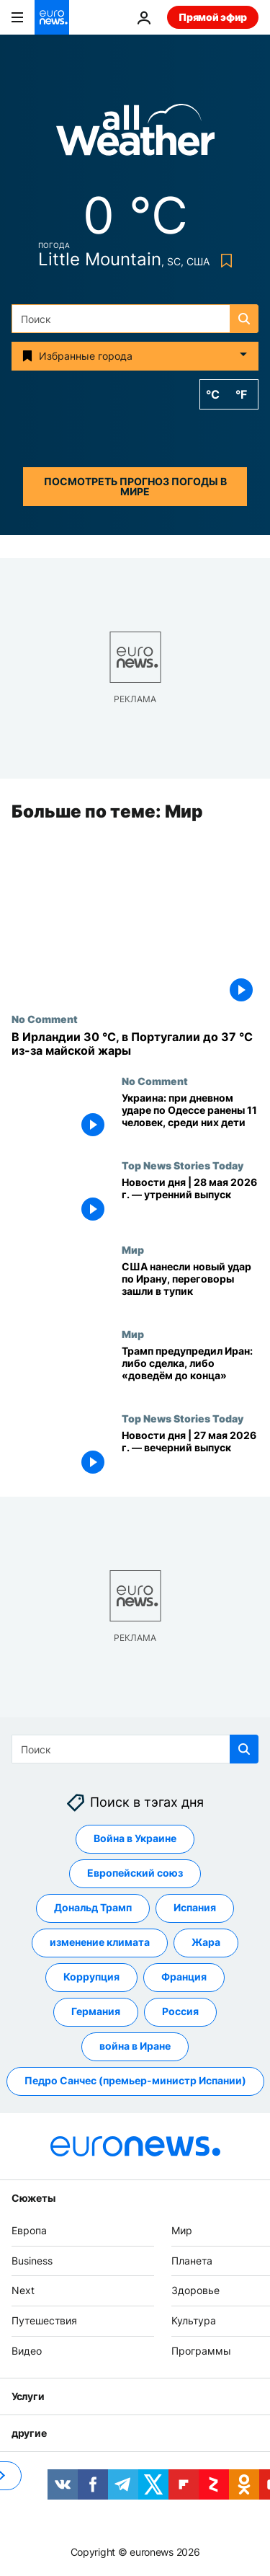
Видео (27, 2351)
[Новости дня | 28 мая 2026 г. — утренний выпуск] (190, 1202)
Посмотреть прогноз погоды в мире (135, 486)
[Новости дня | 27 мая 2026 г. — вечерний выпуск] (190, 1454)
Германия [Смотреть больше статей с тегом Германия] (95, 2012)
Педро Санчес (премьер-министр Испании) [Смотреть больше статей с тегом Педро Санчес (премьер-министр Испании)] (135, 2081)
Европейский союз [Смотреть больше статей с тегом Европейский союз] (135, 1873)
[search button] (244, 318)
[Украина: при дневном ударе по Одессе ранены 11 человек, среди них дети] (190, 1118)
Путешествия (44, 2320)
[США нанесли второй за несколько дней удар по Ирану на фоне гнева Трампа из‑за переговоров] (190, 1286)
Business (32, 2260)
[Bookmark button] (223, 260)
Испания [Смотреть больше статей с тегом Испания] (195, 1908)
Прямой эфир (213, 17)
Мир (133, 1250)
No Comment (45, 1018)
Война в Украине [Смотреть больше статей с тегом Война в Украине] (135, 1839)
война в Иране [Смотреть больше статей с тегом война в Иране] (135, 2046)
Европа (29, 2230)
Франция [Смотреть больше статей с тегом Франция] (184, 1977)
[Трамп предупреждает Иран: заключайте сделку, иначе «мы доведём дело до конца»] (190, 1370)
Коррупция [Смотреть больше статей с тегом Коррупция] (91, 1977)
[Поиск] (135, 318)
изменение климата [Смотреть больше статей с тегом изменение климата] (100, 1943)
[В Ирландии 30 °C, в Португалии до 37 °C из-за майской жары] (135, 1044)
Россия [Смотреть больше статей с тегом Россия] (180, 2012)
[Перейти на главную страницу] (52, 17)
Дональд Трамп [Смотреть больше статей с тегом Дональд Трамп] (93, 1908)
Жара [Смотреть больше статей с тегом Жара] (206, 1943)
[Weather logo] (135, 134)
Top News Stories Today (182, 1166)
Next (23, 2291)
